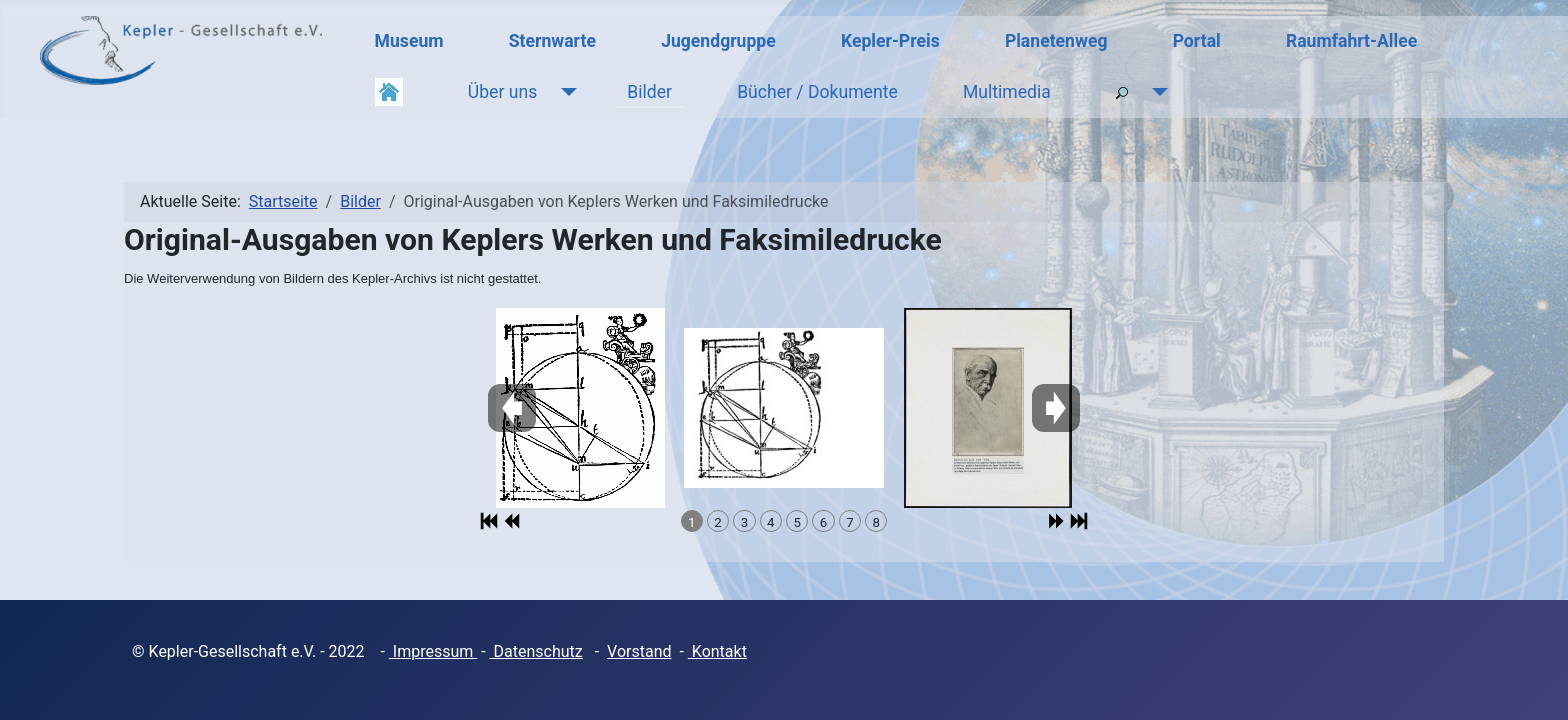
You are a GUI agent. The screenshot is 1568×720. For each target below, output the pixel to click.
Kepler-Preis (890, 41)
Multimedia (1007, 92)
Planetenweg (1056, 41)
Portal (1197, 41)
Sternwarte (552, 41)
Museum (409, 41)
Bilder (649, 92)
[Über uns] (564, 92)
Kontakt (717, 651)
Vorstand (639, 651)
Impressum (433, 651)
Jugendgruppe (718, 41)
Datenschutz (536, 651)
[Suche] (1155, 92)
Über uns (502, 92)
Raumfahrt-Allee (1351, 41)
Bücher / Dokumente (817, 92)
